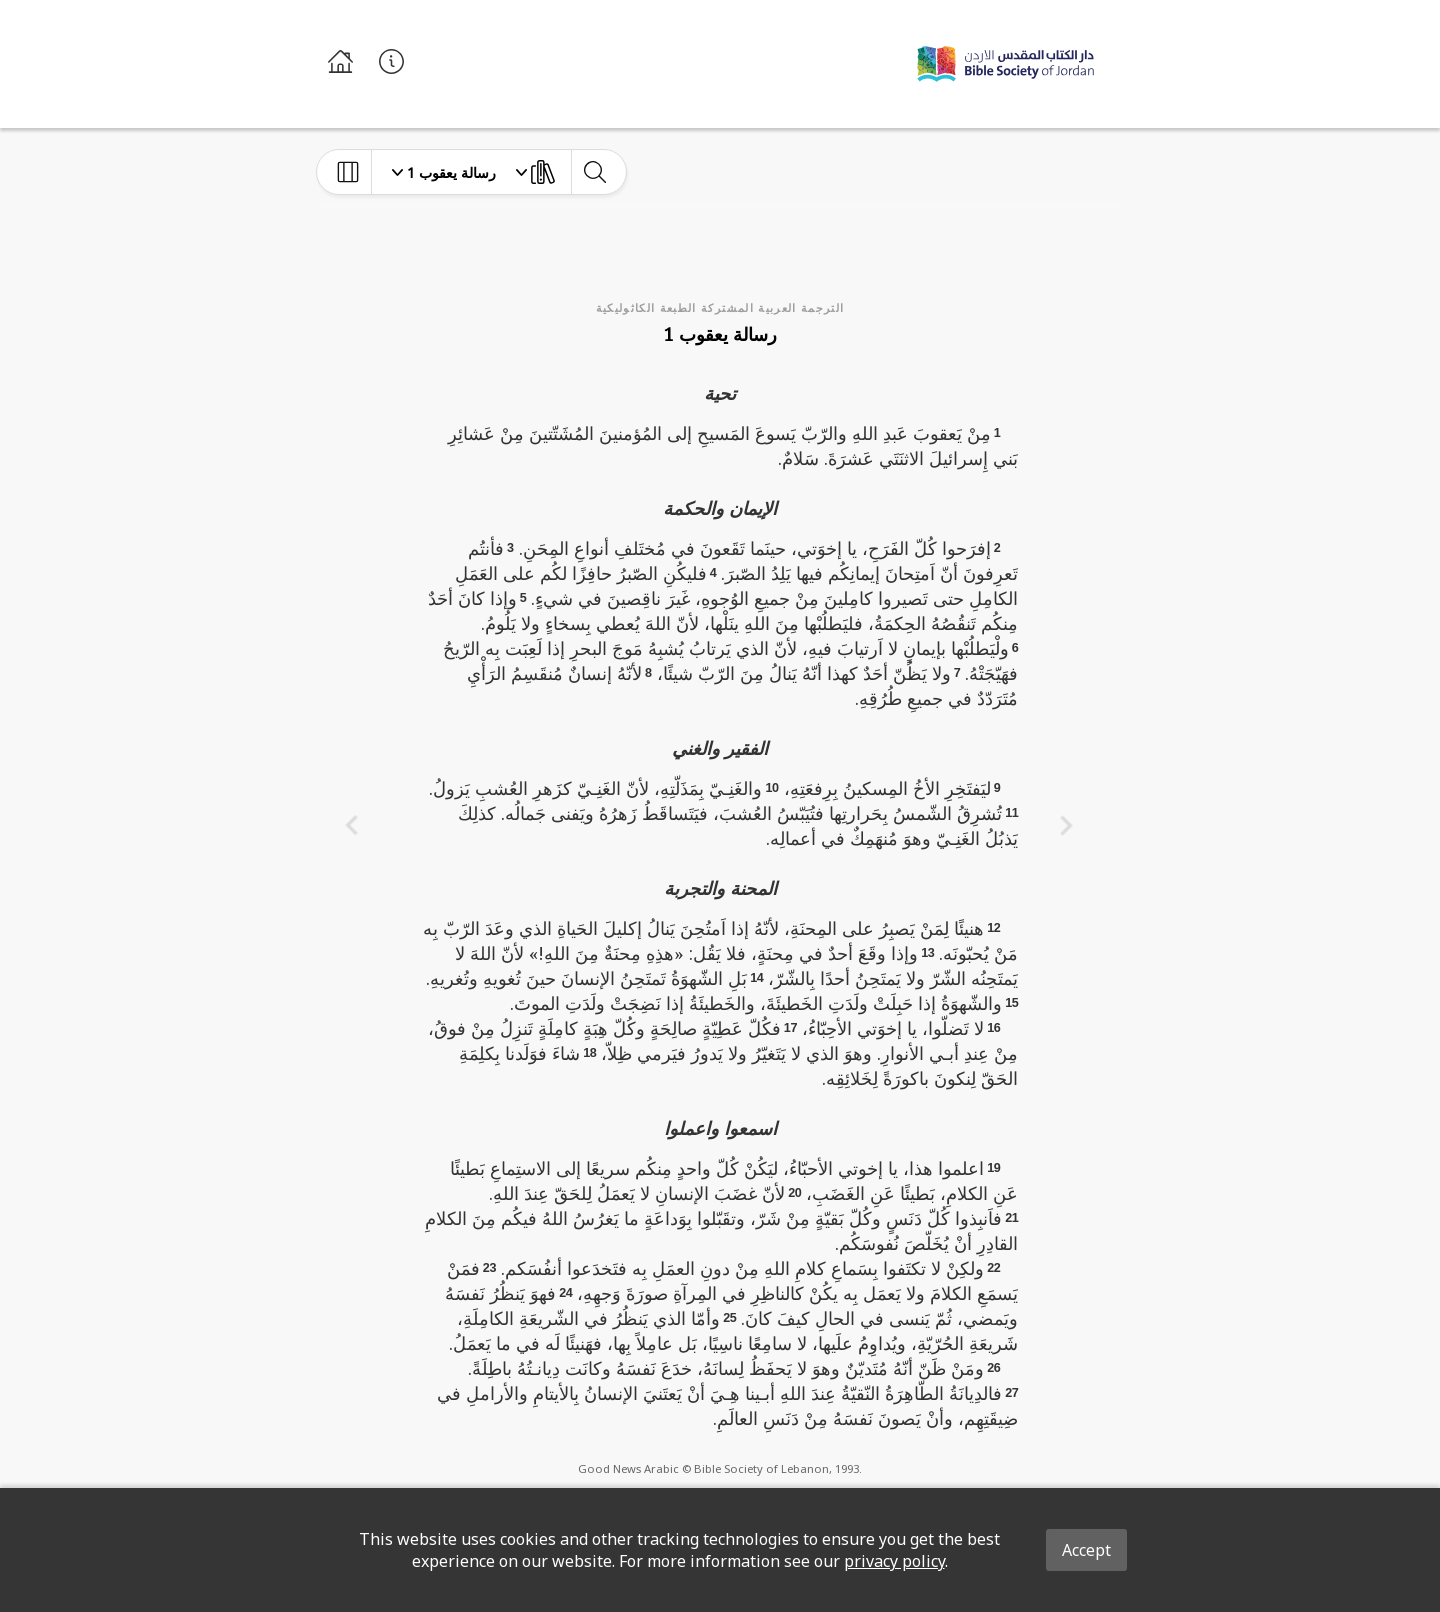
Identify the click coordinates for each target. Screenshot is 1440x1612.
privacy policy (894, 1561)
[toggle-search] (594, 172)
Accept (1086, 1550)
